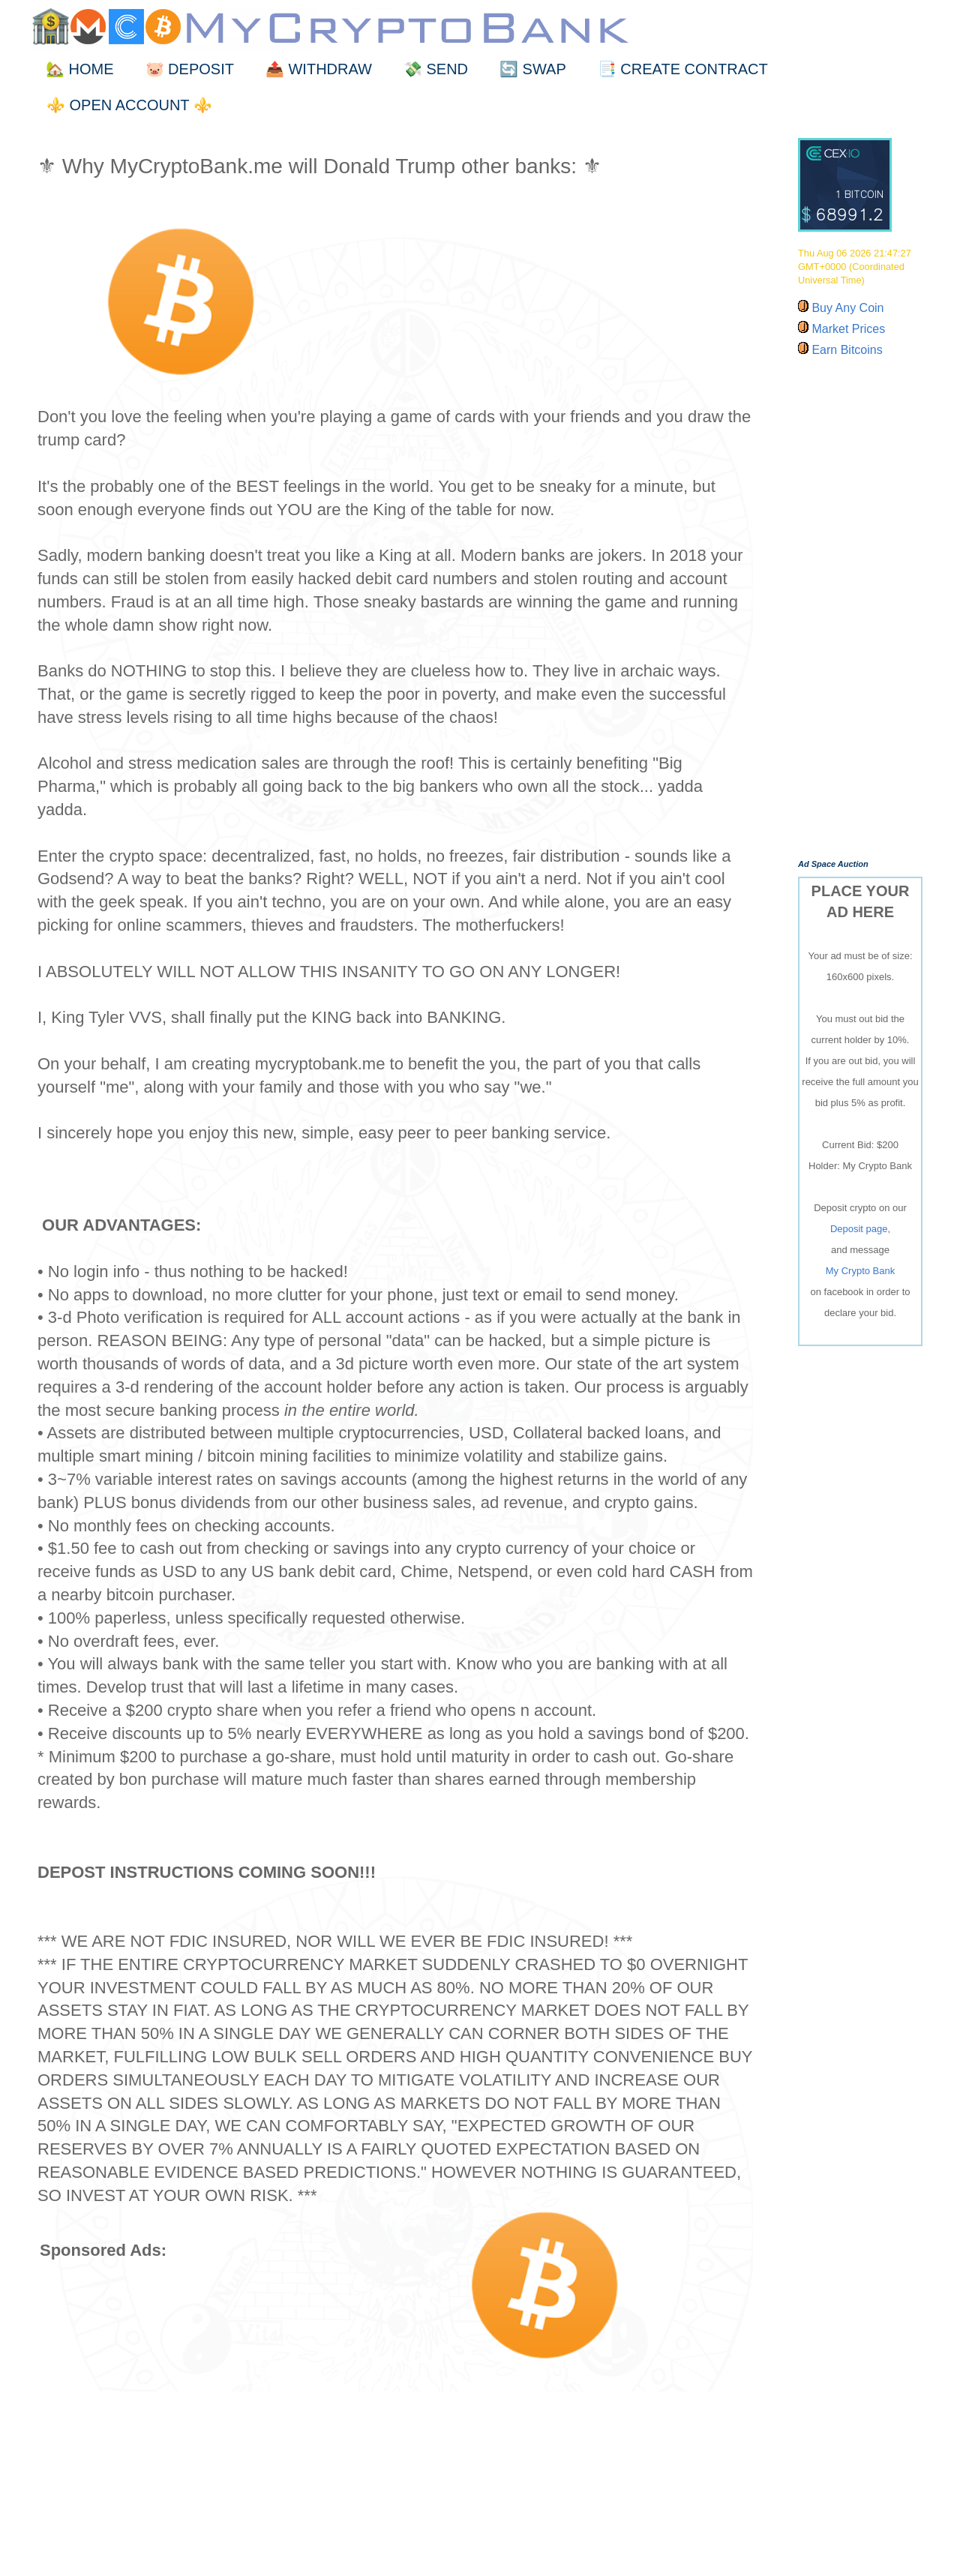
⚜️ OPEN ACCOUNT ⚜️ (129, 105)
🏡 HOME (80, 69)
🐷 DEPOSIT (190, 69)
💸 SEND (436, 69)
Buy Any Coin (846, 307)
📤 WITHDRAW (319, 69)
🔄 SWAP (533, 69)
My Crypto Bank (860, 1270)
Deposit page (859, 1228)
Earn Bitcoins (845, 349)
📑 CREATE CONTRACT (683, 69)
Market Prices (846, 328)
